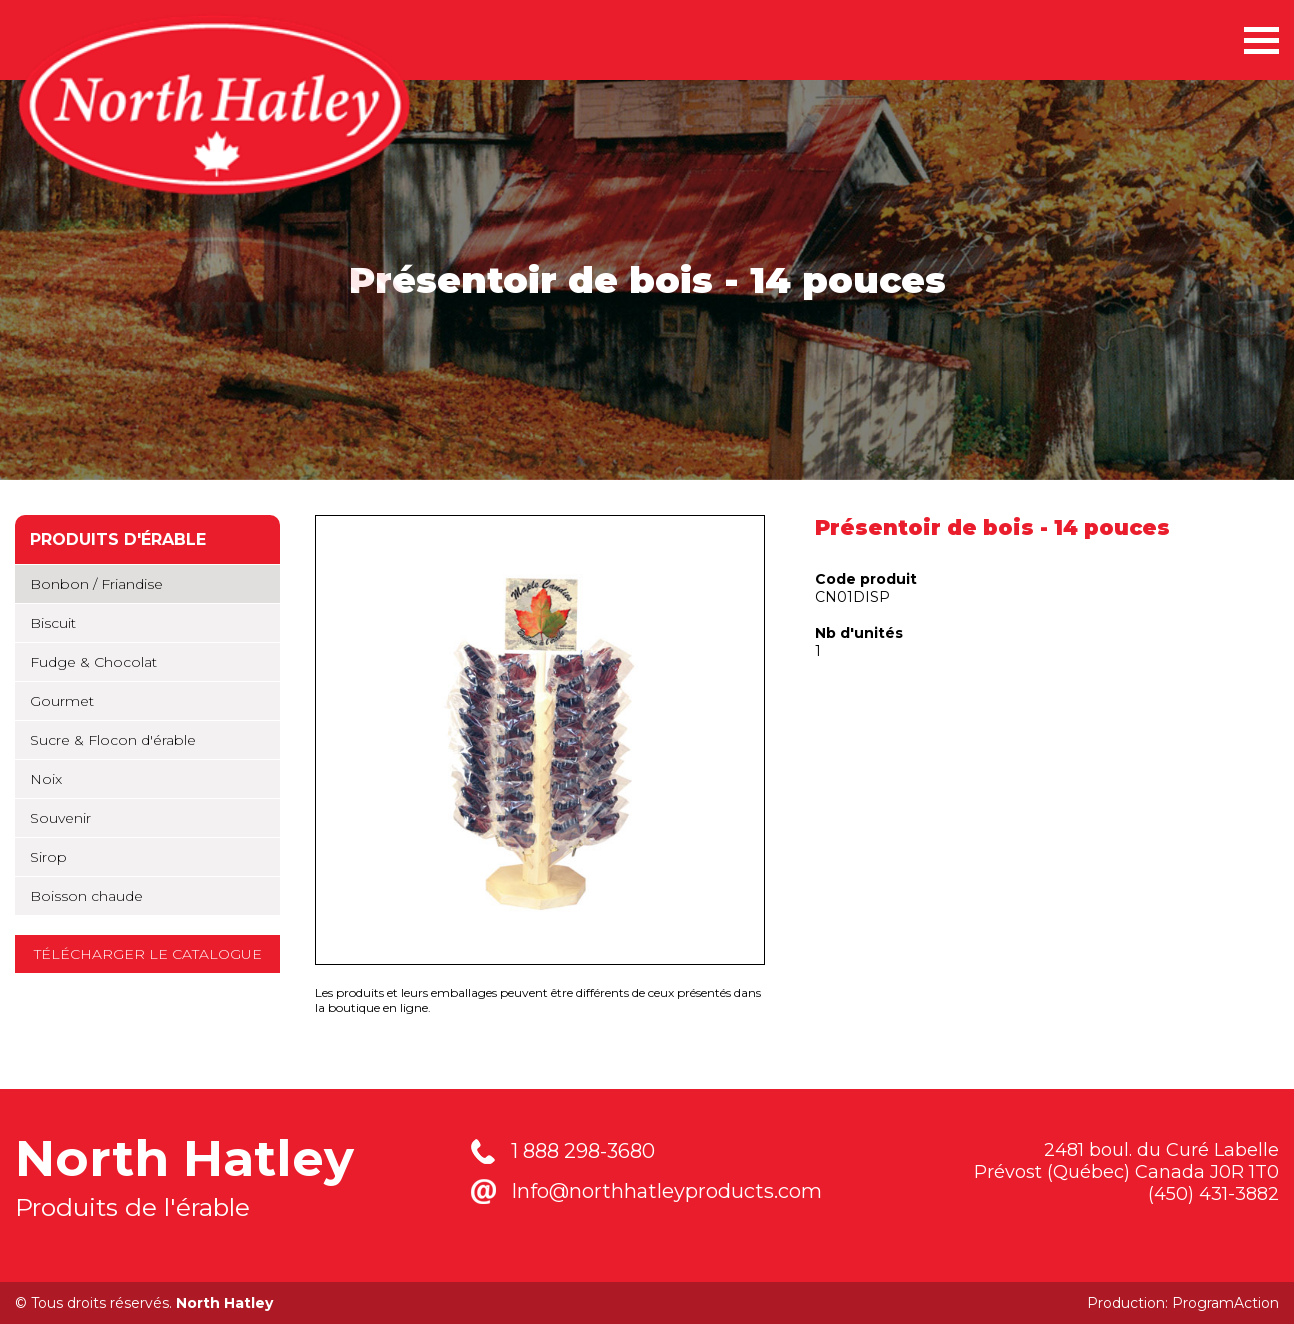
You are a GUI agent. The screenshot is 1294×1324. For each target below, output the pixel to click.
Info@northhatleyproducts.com (666, 1191)
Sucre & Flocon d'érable (113, 740)
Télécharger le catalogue (148, 954)
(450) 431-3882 (1213, 1194)
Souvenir (60, 818)
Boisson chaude (86, 896)
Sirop (48, 857)
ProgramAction (1225, 1303)
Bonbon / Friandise (96, 584)
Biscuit (53, 623)
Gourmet (62, 701)
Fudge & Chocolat (93, 662)
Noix (46, 779)
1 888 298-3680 (583, 1151)
